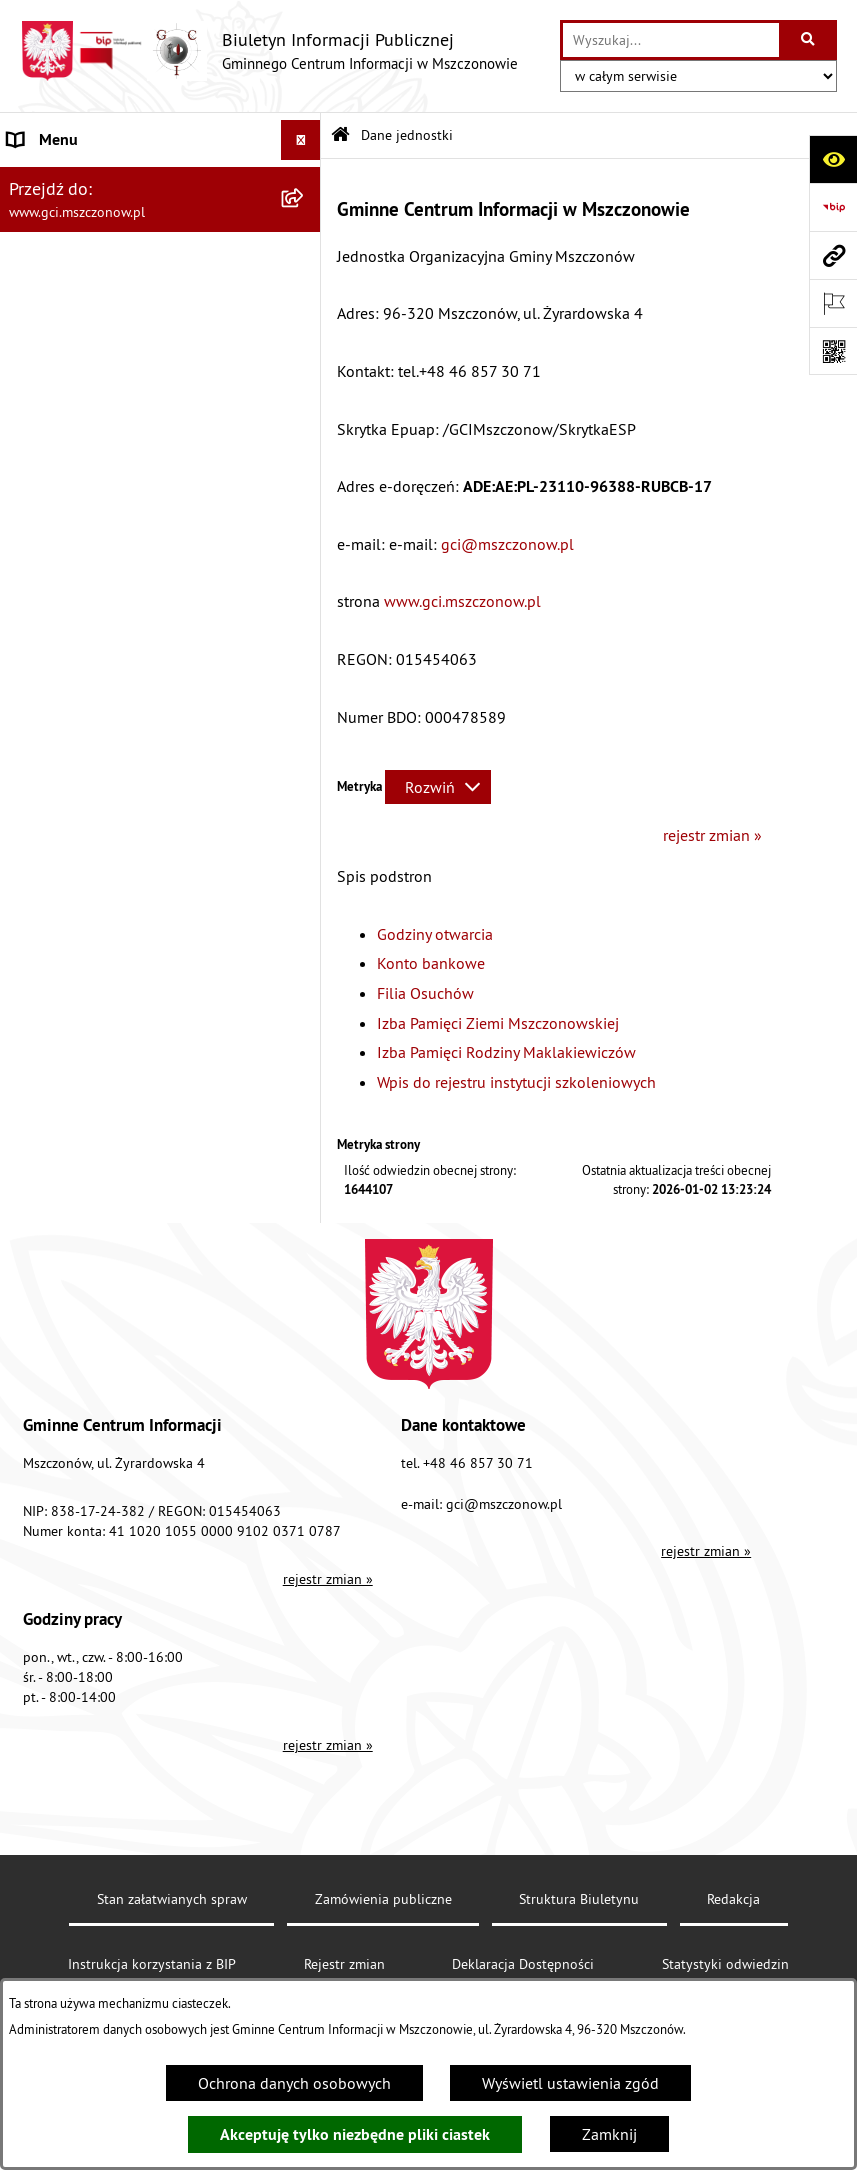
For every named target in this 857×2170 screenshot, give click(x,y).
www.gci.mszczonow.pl (462, 601)
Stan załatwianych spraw (172, 1899)
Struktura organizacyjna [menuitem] (88, 622)
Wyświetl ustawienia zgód (570, 2083)
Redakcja (733, 1899)
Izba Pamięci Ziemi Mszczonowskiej (498, 1023)
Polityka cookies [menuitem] (63, 942)
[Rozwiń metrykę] (438, 787)
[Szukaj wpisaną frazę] (809, 40)
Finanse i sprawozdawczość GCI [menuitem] (116, 742)
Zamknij (609, 2134)
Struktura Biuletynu (579, 1899)
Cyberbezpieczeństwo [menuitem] (81, 902)
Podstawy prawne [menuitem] (67, 662)
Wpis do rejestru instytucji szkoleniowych (516, 1082)
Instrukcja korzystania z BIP (152, 1964)
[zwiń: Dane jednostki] (305, 180)
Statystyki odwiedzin (725, 1964)
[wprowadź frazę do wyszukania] (671, 40)
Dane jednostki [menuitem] (59, 180)
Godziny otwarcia (435, 934)
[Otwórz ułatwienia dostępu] (833, 159)
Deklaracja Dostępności (523, 1964)
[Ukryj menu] (301, 140)
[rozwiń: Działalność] (305, 702)
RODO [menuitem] (28, 862)
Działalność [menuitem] (47, 702)
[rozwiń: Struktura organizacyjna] (305, 622)
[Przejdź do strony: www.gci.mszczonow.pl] (833, 255)
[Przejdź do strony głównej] (269, 51)
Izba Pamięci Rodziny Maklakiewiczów (506, 1052)
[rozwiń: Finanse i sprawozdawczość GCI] (305, 742)
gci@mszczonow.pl (507, 544)
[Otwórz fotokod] (833, 351)
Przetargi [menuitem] (37, 782)
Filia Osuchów (425, 993)
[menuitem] (160, 232)
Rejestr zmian (344, 1964)
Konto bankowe (431, 963)
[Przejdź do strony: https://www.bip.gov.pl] (833, 207)
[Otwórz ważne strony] (833, 303)
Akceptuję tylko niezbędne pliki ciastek (355, 2134)
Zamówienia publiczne (383, 1899)
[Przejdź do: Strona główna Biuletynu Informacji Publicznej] (340, 135)
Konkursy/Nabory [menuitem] (67, 822)
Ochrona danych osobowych (294, 2083)
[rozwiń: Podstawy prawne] (305, 662)
